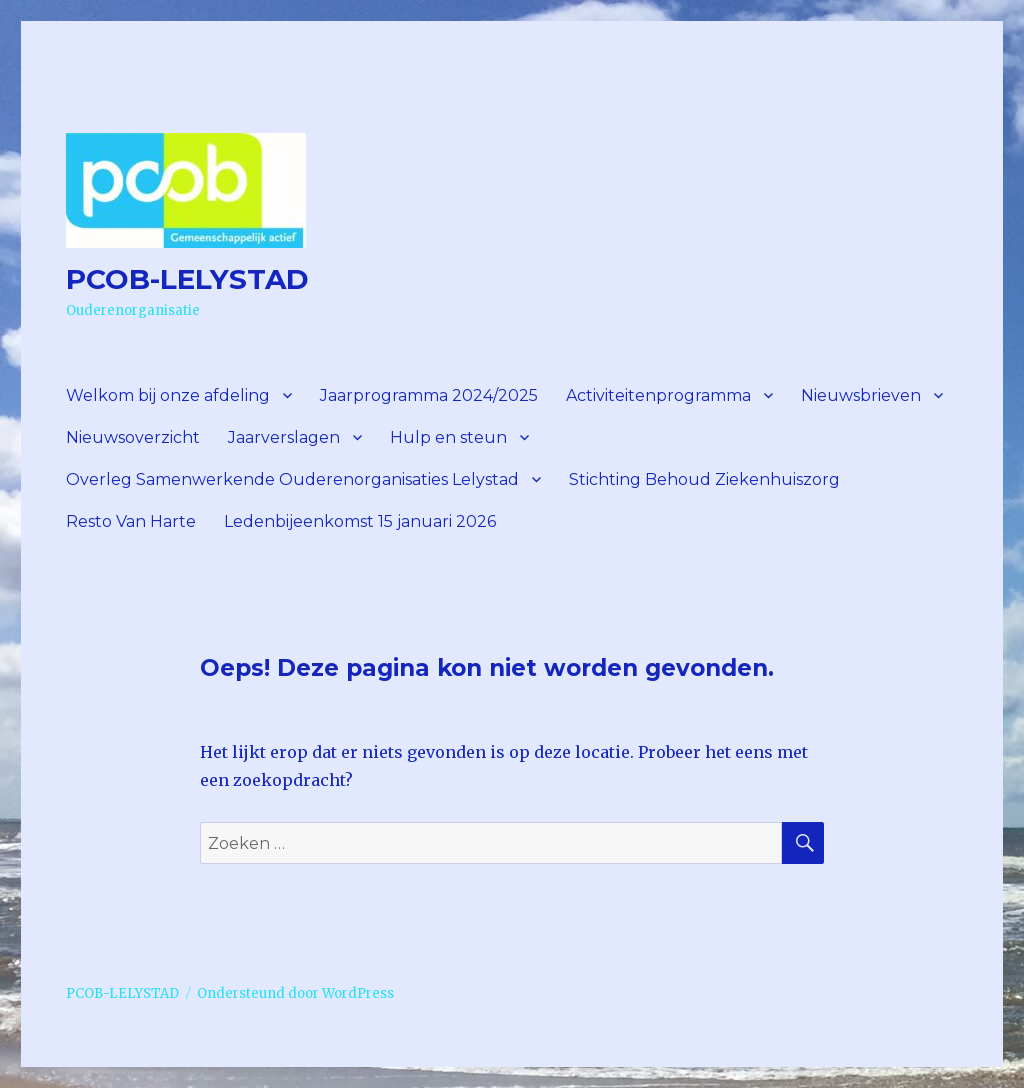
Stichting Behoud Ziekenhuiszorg (704, 479)
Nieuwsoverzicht (133, 437)
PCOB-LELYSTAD (187, 279)
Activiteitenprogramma (658, 395)
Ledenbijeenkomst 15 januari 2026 (360, 521)
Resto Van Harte (131, 521)
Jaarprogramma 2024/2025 (429, 395)
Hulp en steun (448, 437)
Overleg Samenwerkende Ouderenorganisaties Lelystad (292, 479)
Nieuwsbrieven (861, 395)
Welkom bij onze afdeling (168, 395)
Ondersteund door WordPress (295, 993)
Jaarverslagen (284, 437)
